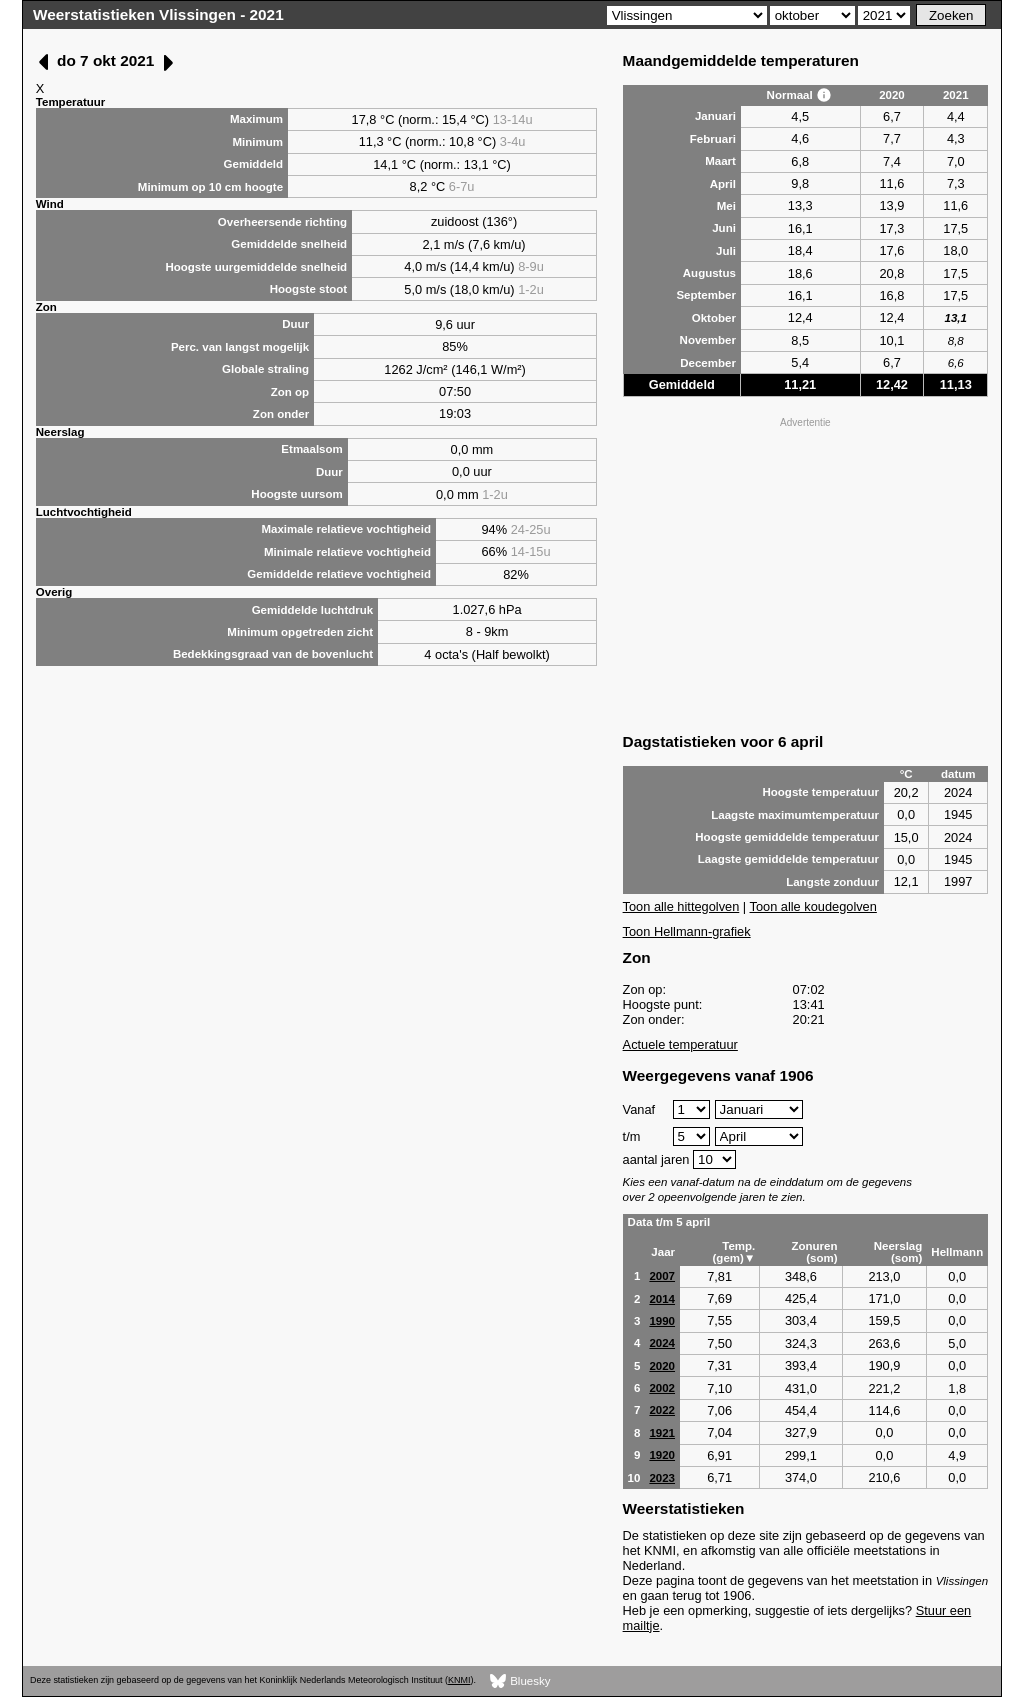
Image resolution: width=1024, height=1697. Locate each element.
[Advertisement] (806, 573)
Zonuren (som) (814, 1252)
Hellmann (957, 1252)
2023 (662, 1478)
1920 (662, 1455)
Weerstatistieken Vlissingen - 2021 (158, 14)
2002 (662, 1388)
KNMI (459, 1680)
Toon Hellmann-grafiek (687, 931)
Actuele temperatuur (680, 1044)
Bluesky (520, 1681)
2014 (662, 1299)
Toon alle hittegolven (681, 906)
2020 (662, 1366)
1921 (662, 1433)
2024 (662, 1343)
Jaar (663, 1252)
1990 (662, 1321)
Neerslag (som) (898, 1252)
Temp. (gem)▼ (734, 1252)
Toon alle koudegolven (813, 906)
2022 (662, 1410)
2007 (662, 1276)
